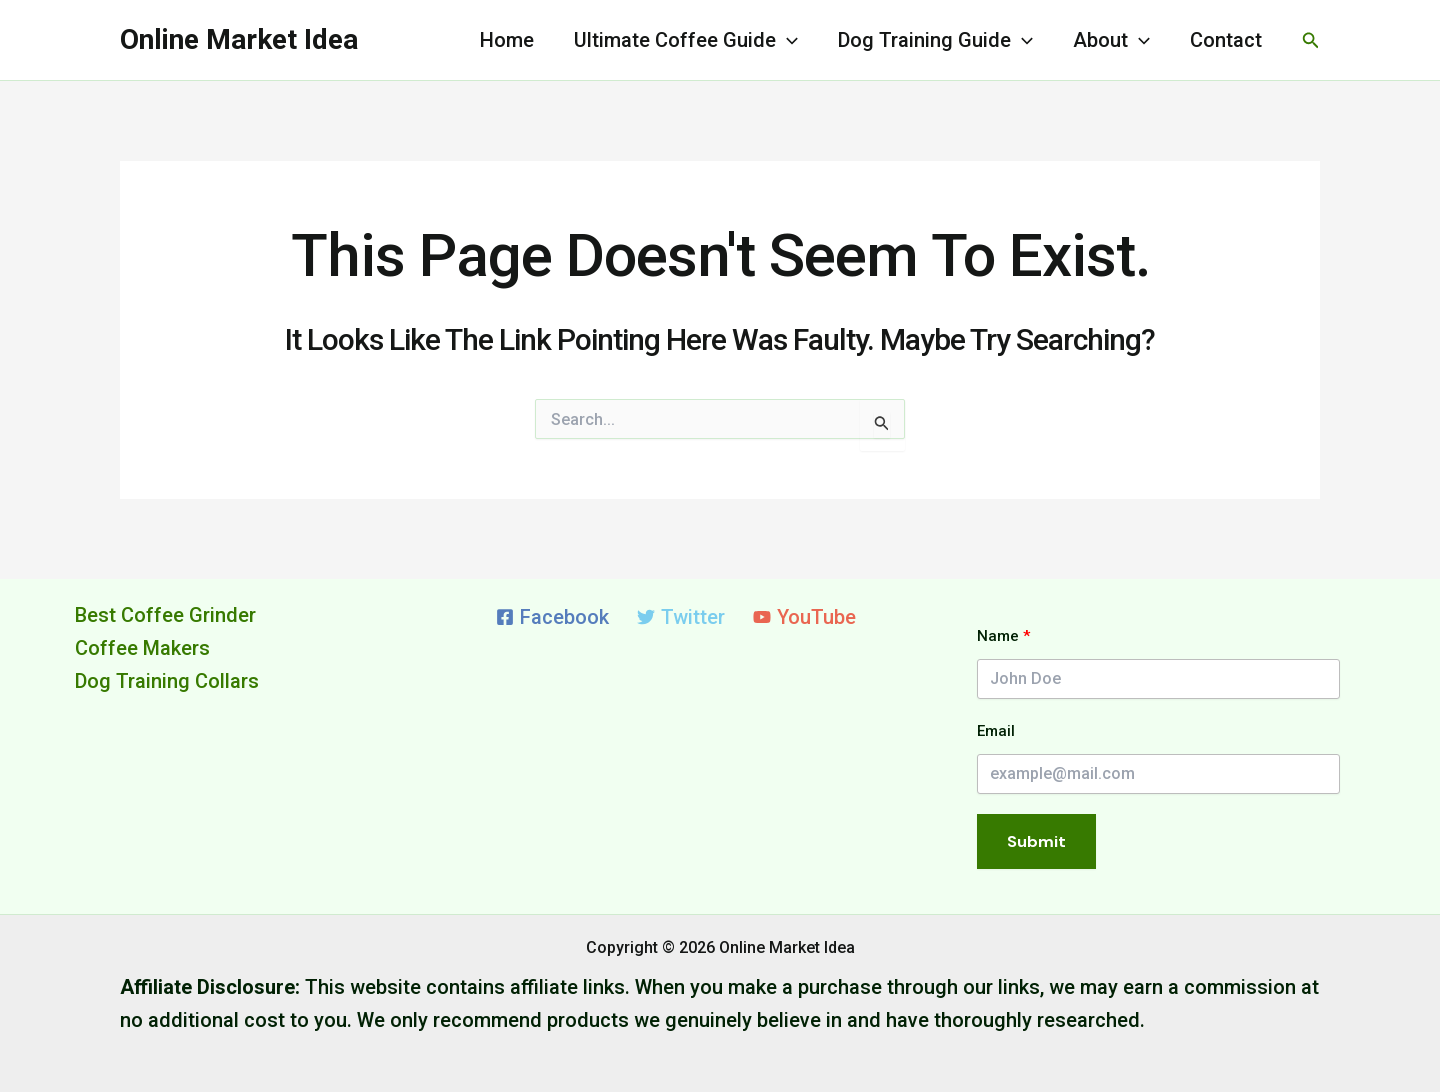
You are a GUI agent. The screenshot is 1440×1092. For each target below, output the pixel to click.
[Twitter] (681, 617)
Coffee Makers (142, 648)
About (1111, 40)
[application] (787, 40)
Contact (1226, 40)
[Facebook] (552, 617)
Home (507, 40)
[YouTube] (804, 617)
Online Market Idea (239, 39)
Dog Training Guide (935, 40)
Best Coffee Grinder (165, 615)
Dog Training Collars (167, 681)
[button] (1311, 40)
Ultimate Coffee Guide (686, 40)
